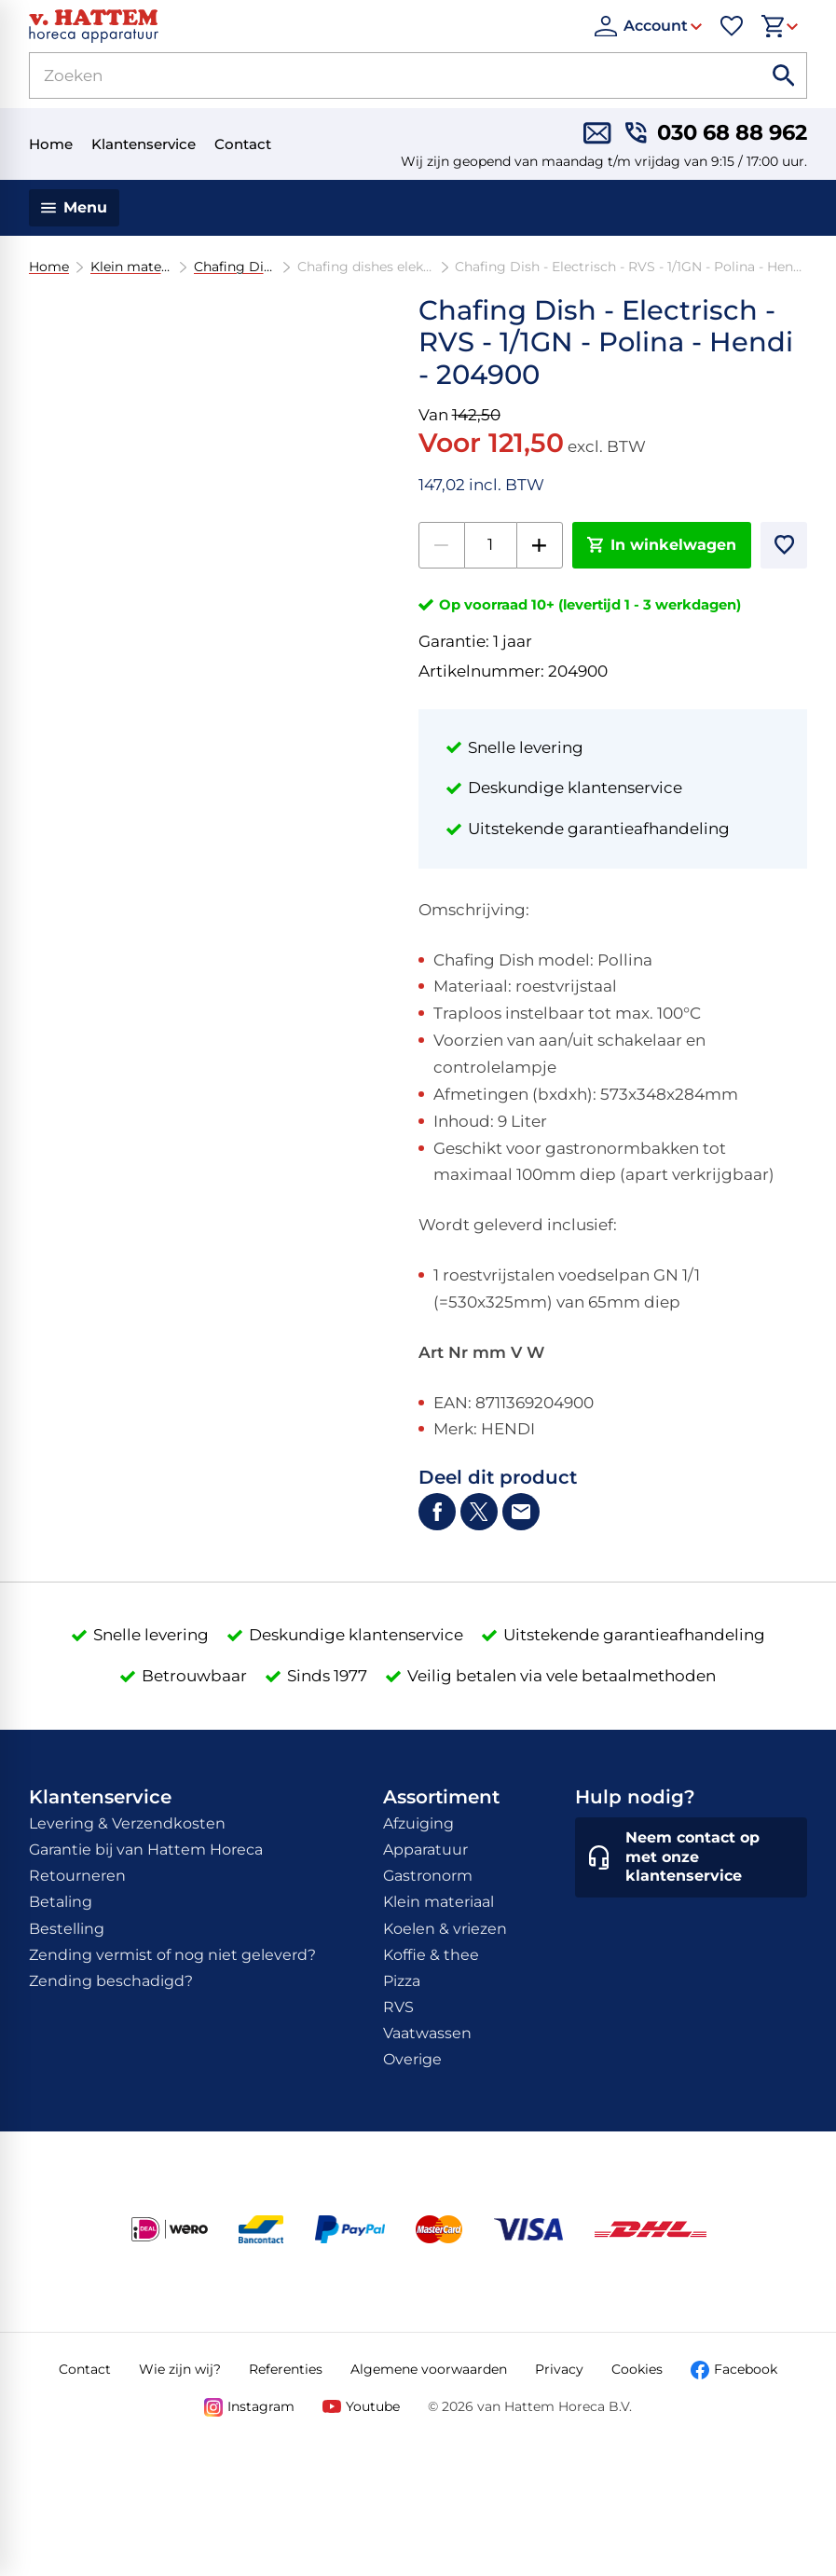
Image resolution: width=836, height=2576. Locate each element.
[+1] (539, 545)
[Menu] (74, 207)
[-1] (441, 545)
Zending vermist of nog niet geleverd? (172, 1955)
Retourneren (77, 1875)
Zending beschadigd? (111, 1981)
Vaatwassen (427, 2033)
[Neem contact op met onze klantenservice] (691, 1857)
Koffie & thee (431, 1955)
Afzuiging (418, 1823)
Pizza (401, 1981)
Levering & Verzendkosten (127, 1823)
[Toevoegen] (784, 545)
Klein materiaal (130, 267)
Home (49, 267)
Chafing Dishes (234, 267)
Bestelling (66, 1929)
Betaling (60, 1902)
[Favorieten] (731, 26)
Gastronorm (428, 1875)
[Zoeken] (373, 75)
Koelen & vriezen (445, 1929)
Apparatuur (425, 1849)
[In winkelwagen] (662, 545)
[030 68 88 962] (716, 132)
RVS (398, 2007)
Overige (412, 2059)
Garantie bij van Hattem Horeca (146, 1849)
